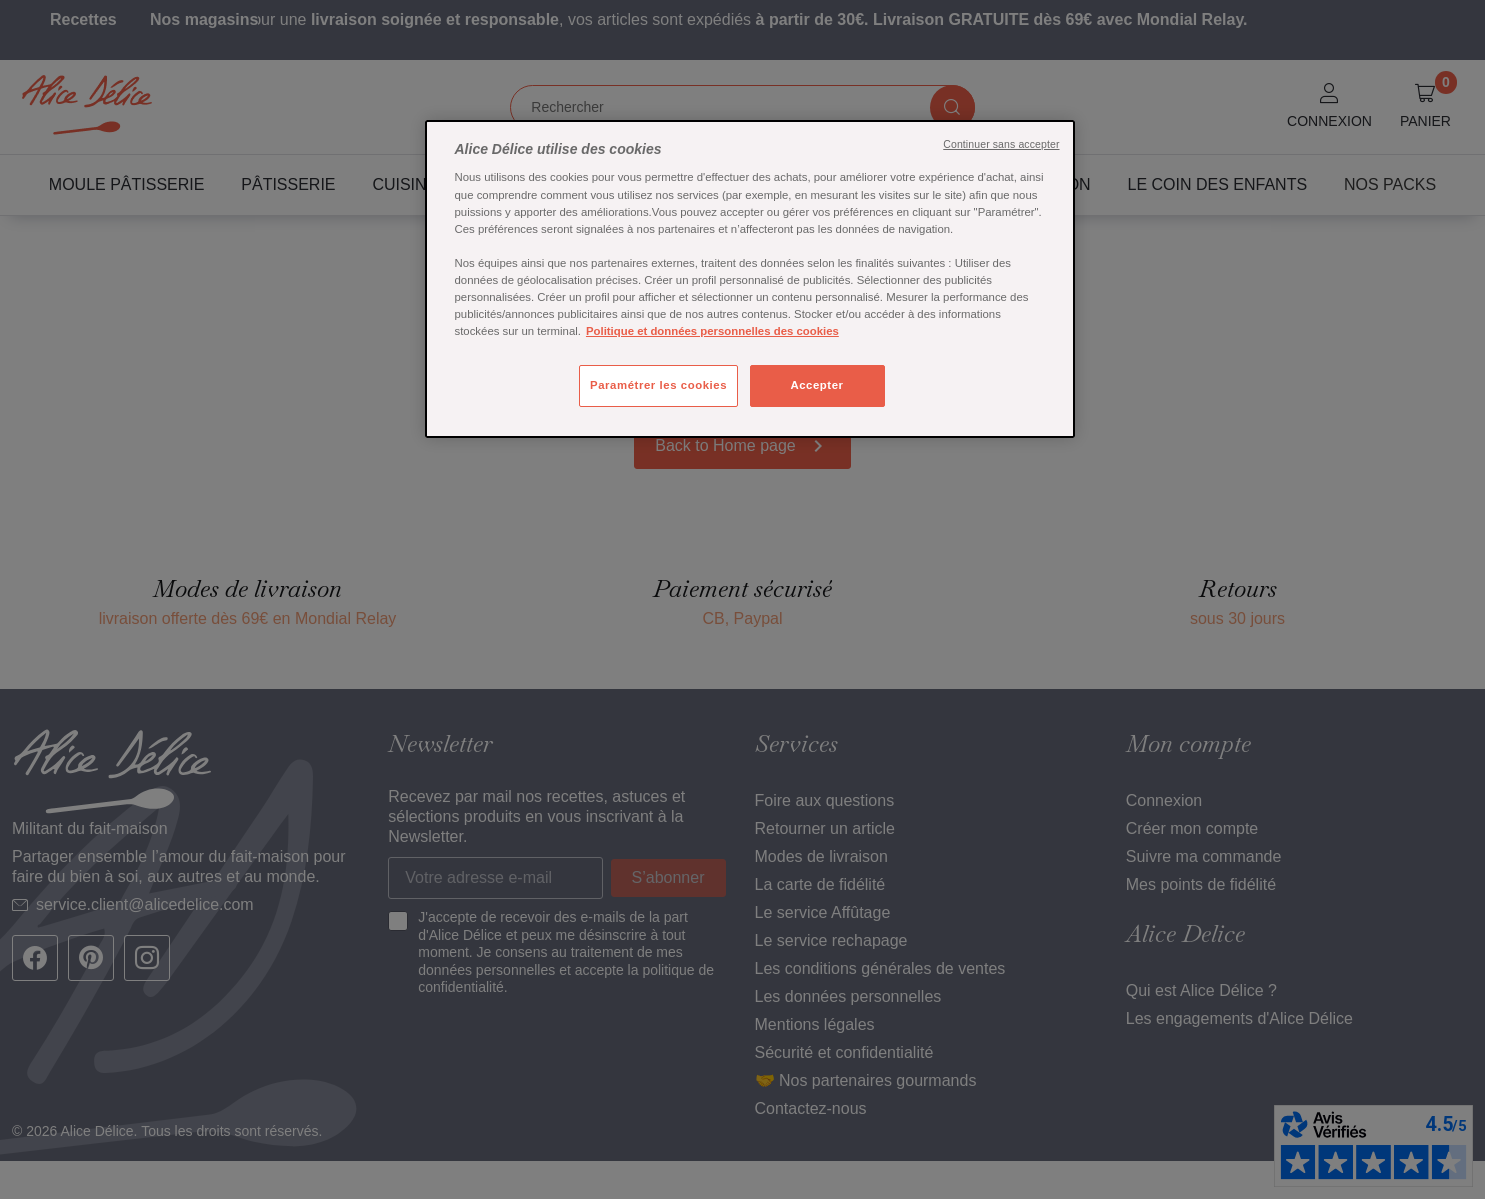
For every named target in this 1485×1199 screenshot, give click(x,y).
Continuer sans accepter (1001, 144)
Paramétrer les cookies (658, 385)
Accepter (816, 385)
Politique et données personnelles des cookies (712, 331)
